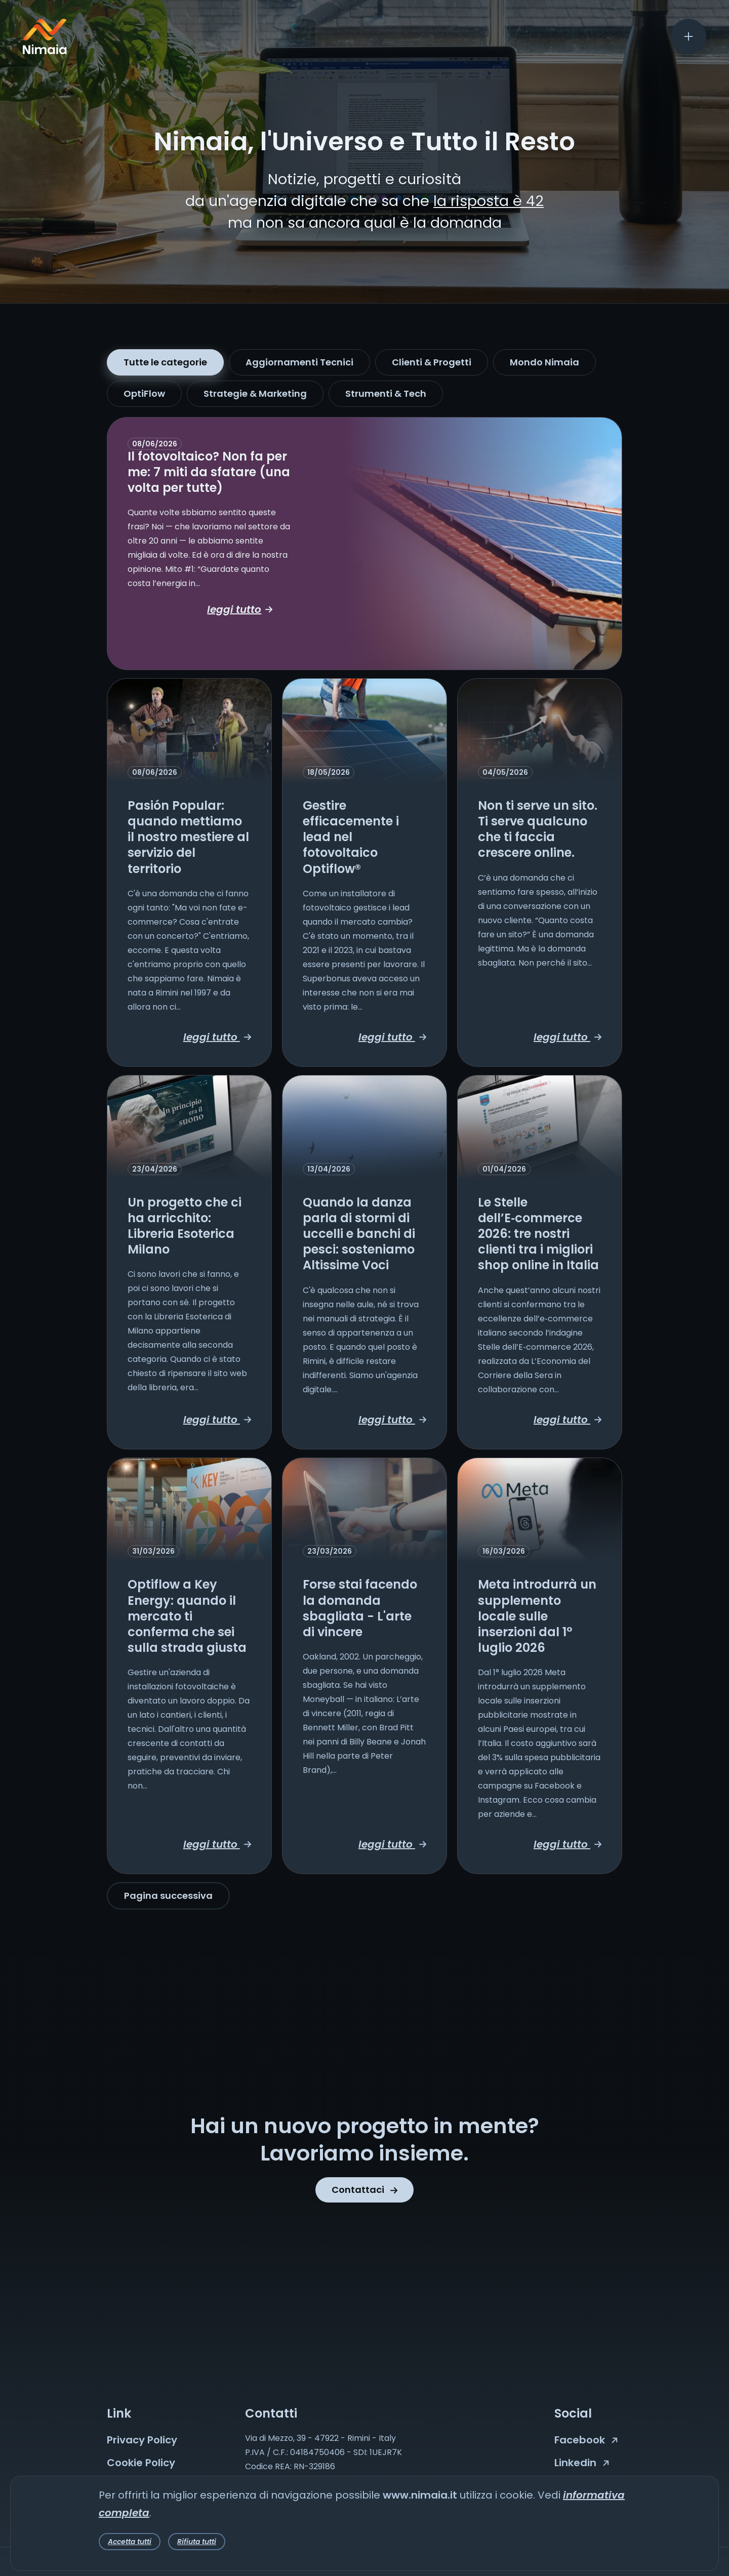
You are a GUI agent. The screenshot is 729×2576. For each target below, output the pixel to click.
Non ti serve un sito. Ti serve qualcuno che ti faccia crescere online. (537, 829)
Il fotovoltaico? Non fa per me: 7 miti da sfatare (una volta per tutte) (209, 472)
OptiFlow (144, 393)
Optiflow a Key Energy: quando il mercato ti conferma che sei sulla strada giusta (187, 1616)
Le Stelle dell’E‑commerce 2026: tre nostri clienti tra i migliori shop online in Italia (538, 1234)
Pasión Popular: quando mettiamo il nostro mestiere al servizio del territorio (188, 837)
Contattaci (364, 2189)
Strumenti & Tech (385, 393)
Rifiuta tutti (196, 2542)
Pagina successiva (168, 1895)
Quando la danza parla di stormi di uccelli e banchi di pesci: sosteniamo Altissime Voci (359, 1234)
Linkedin (581, 2463)
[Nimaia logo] (45, 51)
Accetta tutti (129, 2542)
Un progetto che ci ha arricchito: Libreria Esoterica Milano (184, 1226)
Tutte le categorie (165, 362)
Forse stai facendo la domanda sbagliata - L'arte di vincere (360, 1608)
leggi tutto (239, 609)
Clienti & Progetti (431, 362)
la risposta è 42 (488, 201)
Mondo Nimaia (544, 362)
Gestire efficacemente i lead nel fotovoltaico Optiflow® (351, 837)
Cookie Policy (141, 2463)
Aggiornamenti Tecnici (299, 362)
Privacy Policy (142, 2440)
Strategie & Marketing (255, 393)
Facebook (586, 2440)
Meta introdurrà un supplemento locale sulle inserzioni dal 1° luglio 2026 (537, 1616)
